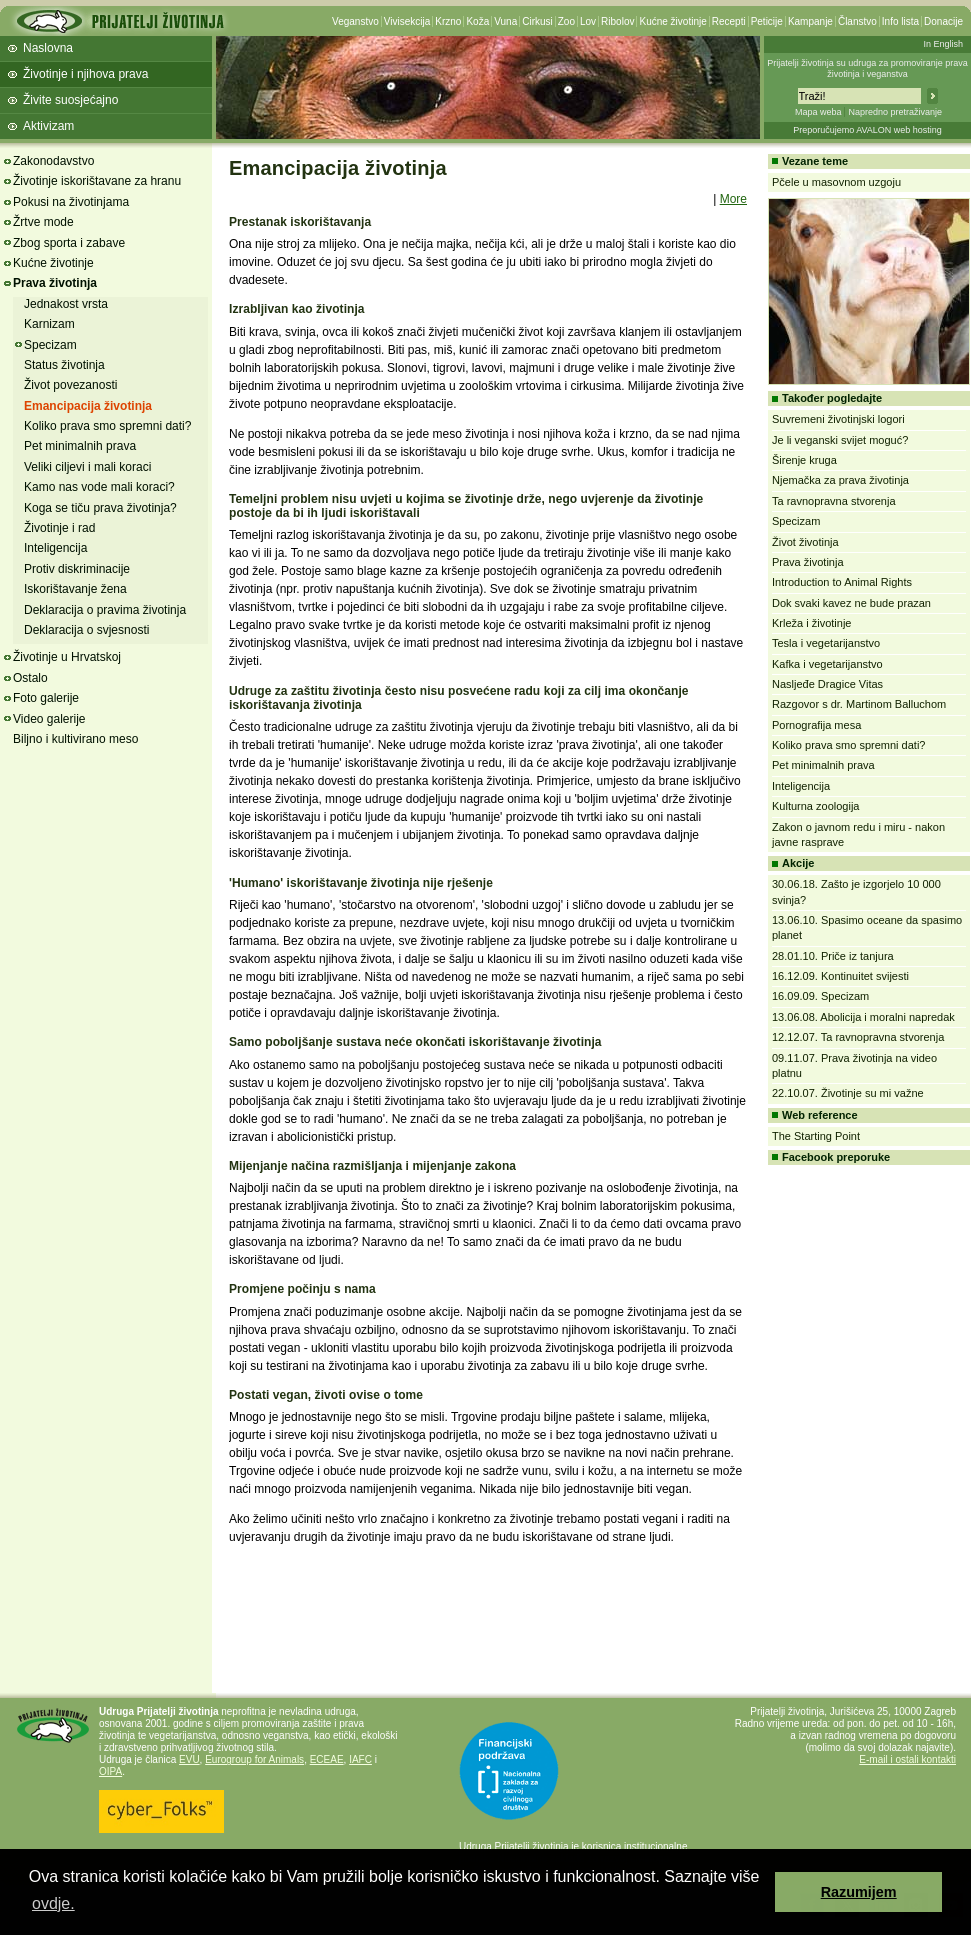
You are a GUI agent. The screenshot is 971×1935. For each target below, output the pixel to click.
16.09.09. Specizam (820, 996)
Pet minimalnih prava (80, 446)
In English (943, 44)
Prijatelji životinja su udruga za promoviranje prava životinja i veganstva (867, 68)
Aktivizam (48, 126)
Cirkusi (537, 21)
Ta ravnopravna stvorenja (834, 501)
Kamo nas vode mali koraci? (99, 487)
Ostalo (30, 678)
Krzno (448, 21)
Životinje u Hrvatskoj (67, 657)
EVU (189, 1759)
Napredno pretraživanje (895, 112)
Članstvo (857, 21)
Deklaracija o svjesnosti (86, 630)
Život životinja (805, 542)
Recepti (729, 21)
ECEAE (327, 1759)
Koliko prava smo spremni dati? (107, 426)
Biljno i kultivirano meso (75, 739)
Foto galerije (46, 698)
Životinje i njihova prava (85, 74)
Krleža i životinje (811, 623)
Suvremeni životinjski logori (838, 419)
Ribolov (617, 21)
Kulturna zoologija (815, 806)
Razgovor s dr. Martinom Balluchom (859, 704)
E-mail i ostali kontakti (907, 1759)
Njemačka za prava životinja (840, 480)
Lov (588, 21)
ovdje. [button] (53, 1903)
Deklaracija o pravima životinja (105, 610)
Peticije (767, 21)
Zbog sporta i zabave (69, 243)
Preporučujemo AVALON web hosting (867, 130)
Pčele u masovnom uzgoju (836, 182)
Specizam (50, 345)
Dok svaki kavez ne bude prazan (851, 603)
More (733, 199)
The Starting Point (816, 1136)
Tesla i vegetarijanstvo (826, 643)
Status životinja (64, 365)
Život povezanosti (70, 385)
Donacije (943, 21)
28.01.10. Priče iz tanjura (833, 956)
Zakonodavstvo (53, 161)
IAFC (360, 1759)
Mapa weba (818, 112)
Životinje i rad (59, 528)
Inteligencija (55, 548)
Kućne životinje (672, 21)
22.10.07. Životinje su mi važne (848, 1093)
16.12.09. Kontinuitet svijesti (840, 976)
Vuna (505, 21)
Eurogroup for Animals (254, 1759)
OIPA (110, 1771)
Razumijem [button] (859, 1892)
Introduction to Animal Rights (842, 582)
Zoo (566, 21)
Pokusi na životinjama (71, 202)
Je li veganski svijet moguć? (840, 440)
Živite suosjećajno (70, 100)
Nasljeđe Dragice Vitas (827, 684)
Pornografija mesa (816, 725)
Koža (477, 21)
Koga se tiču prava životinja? (100, 508)
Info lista (900, 21)
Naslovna (48, 48)
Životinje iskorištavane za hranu (97, 181)
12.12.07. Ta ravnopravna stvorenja (858, 1037)
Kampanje (810, 21)
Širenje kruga (804, 460)
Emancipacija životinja (88, 406)
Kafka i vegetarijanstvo (827, 664)
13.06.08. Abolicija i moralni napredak (863, 1017)
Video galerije (49, 719)
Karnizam (49, 324)
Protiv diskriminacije (77, 569)
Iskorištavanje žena (75, 589)
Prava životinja (55, 283)
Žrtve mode (43, 222)
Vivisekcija (407, 21)
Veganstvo (355, 21)
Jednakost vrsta (66, 304)
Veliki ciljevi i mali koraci (87, 467)
